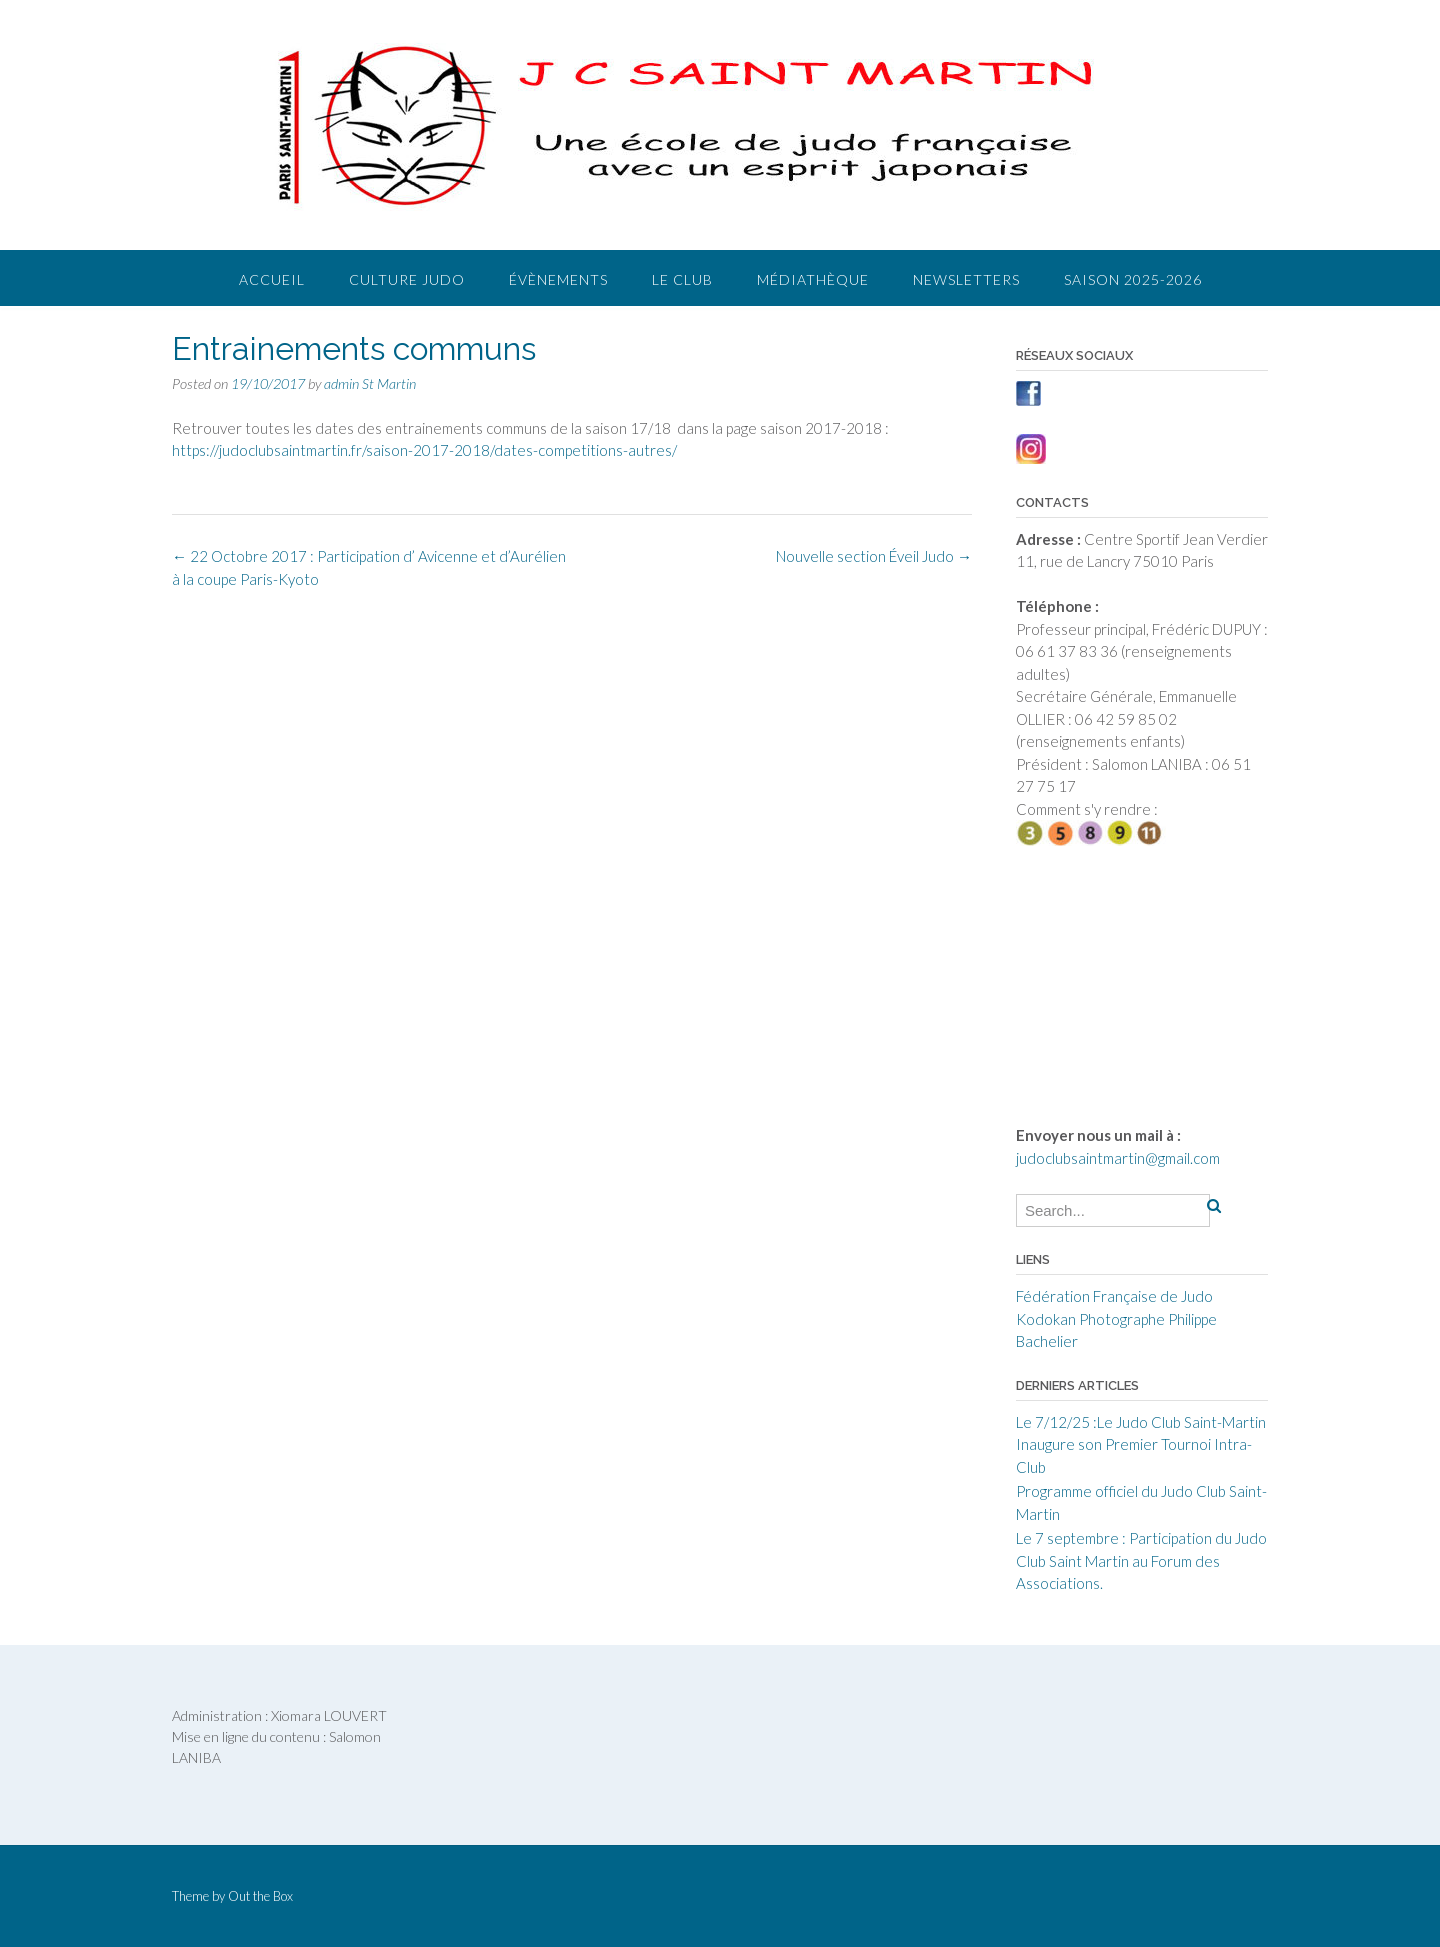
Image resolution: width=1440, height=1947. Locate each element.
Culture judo (407, 279)
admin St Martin (370, 383)
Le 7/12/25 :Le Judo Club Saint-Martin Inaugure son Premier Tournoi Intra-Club (1141, 1444)
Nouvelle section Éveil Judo (874, 556)
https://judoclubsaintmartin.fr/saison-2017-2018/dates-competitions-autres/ (424, 450)
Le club (682, 279)
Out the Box (260, 1896)
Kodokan (1046, 1319)
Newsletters (966, 279)
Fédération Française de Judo (1114, 1296)
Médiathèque (813, 279)
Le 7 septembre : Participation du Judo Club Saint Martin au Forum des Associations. (1141, 1560)
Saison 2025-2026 (1133, 279)
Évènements (558, 279)
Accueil (272, 279)
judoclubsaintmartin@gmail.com (1118, 1158)
